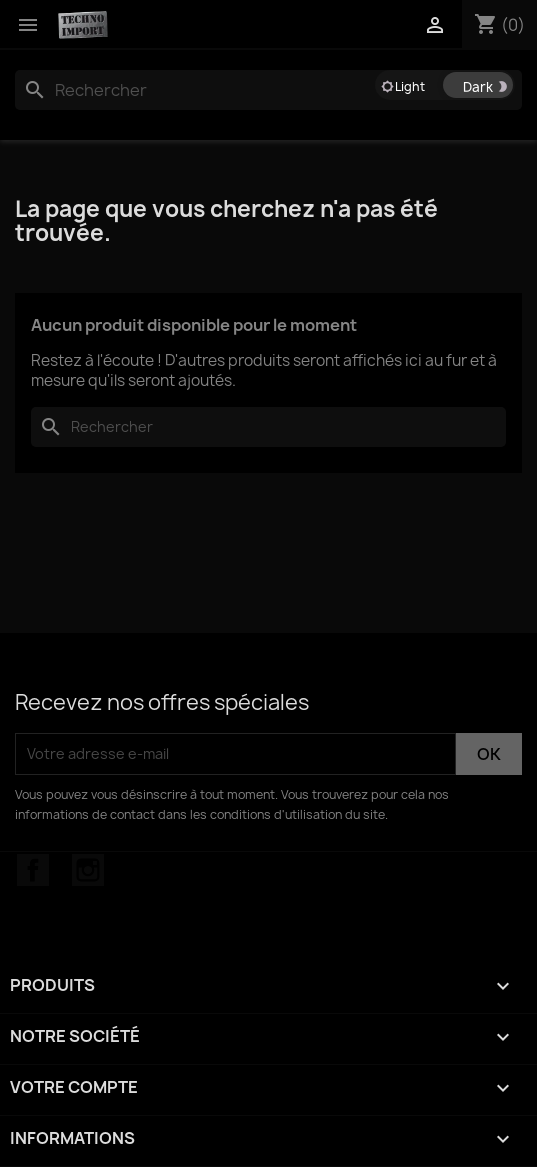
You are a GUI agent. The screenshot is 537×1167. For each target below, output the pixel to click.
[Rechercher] (268, 90)
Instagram (88, 870)
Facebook (33, 870)
